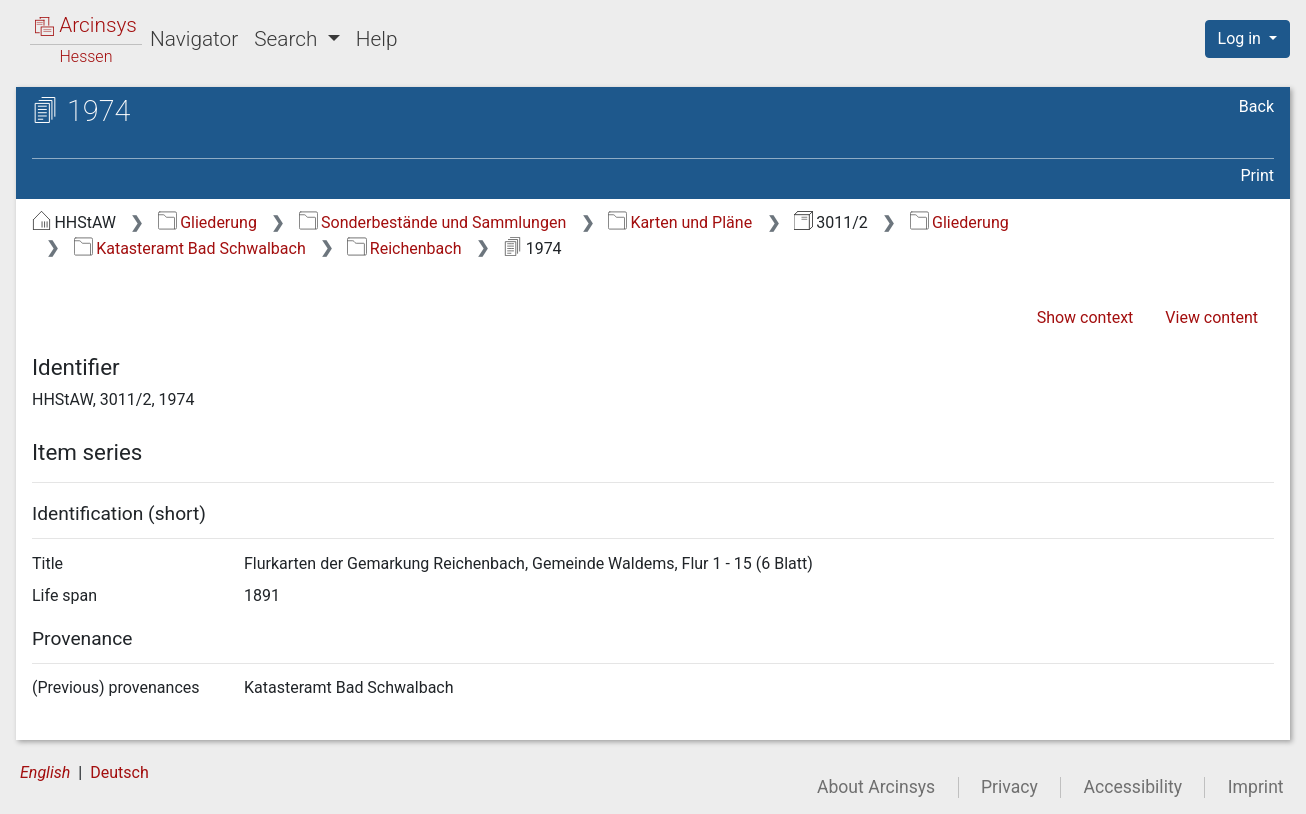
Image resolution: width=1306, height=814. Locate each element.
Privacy (1009, 787)
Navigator (194, 39)
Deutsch (119, 772)
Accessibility (1133, 787)
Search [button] (288, 39)
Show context (1085, 317)
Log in (1241, 38)
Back (1256, 106)
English (45, 772)
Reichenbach (404, 248)
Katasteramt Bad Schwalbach (190, 248)
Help (377, 39)
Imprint (1256, 787)
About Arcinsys (876, 787)
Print (1257, 175)
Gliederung (207, 222)
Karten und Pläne (680, 222)
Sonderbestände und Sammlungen (433, 222)
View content (1211, 317)
